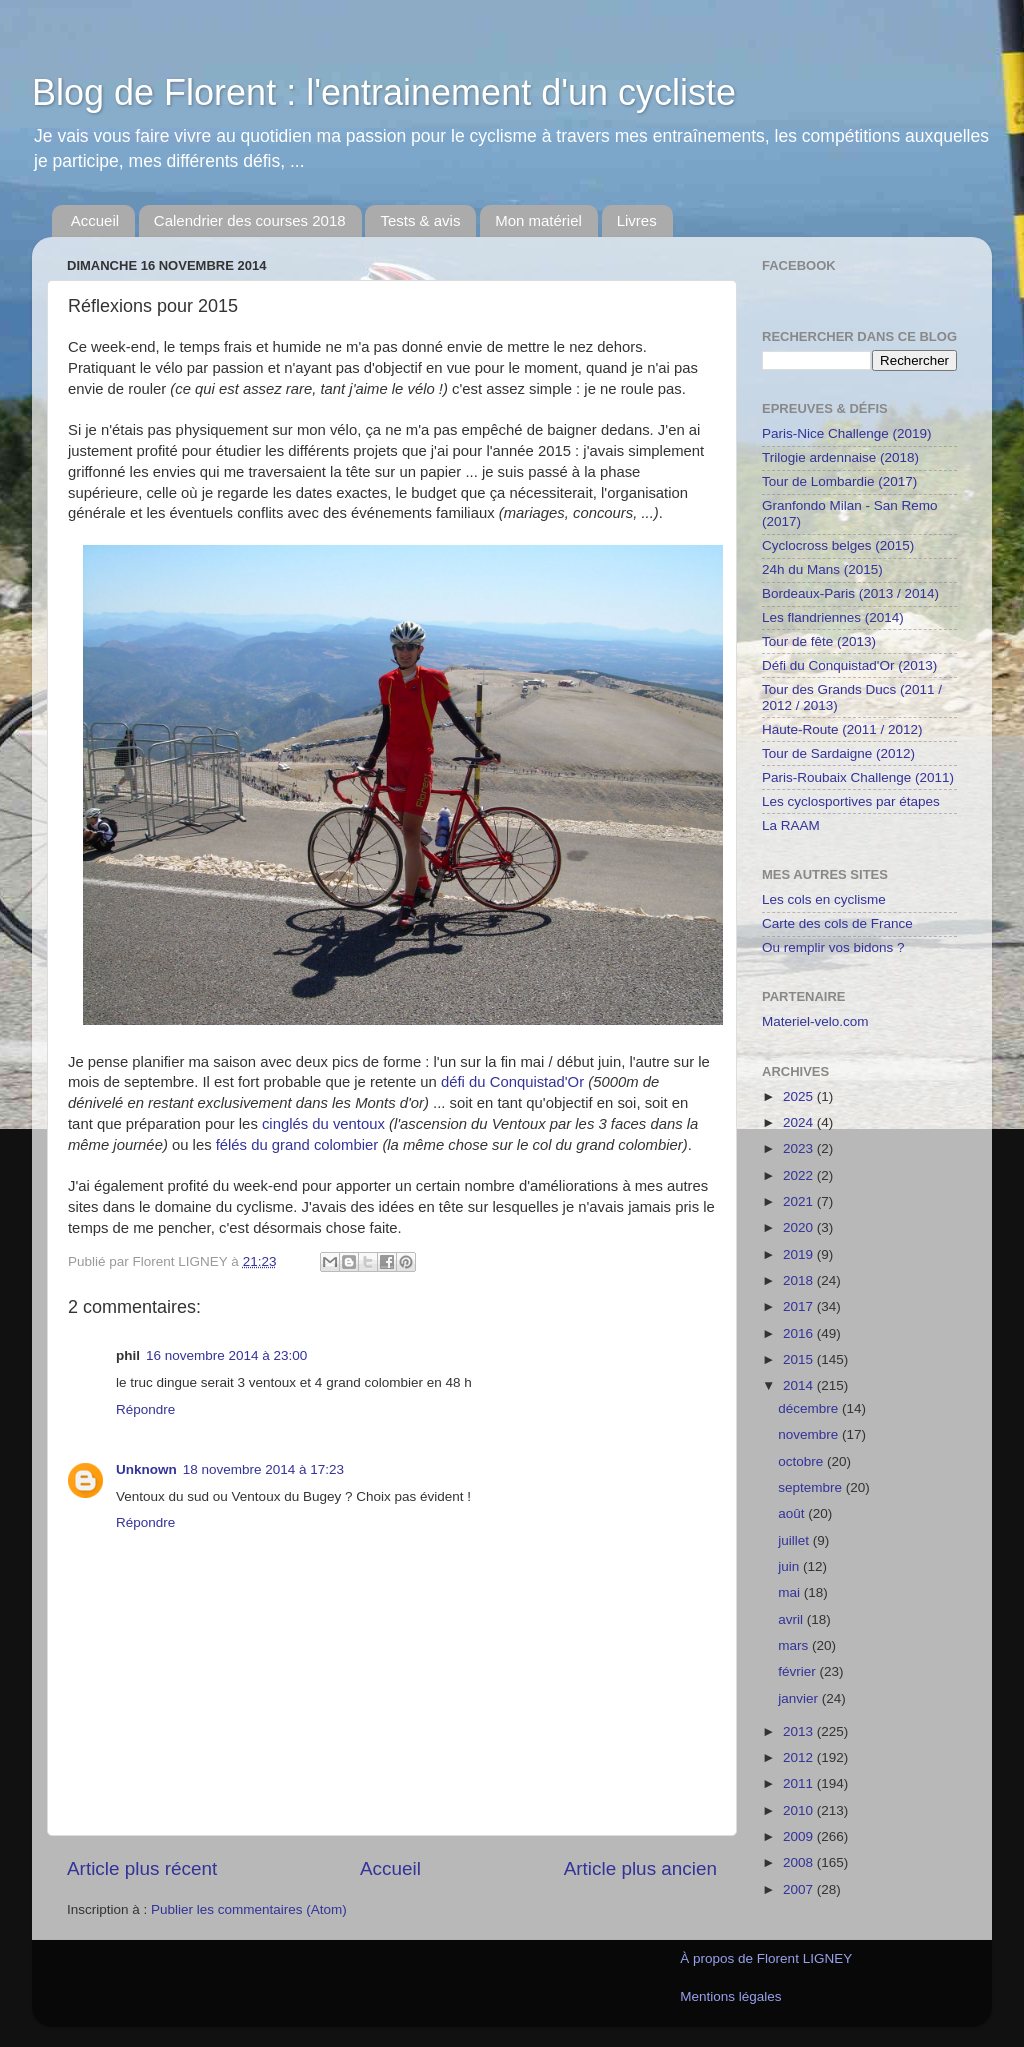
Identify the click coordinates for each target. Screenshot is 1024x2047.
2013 (800, 1731)
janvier (800, 1698)
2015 (800, 1359)
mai (791, 1592)
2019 (800, 1254)
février (798, 1671)
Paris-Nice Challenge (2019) (847, 433)
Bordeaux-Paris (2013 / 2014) (850, 593)
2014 (800, 1385)
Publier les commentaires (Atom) (249, 1909)
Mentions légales (730, 1996)
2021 (800, 1201)
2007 (800, 1889)
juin (790, 1566)
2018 (800, 1280)
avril (792, 1619)
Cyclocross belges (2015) (838, 545)
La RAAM (791, 825)
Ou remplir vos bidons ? (833, 947)
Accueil (95, 220)
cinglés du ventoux (323, 1124)
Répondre (145, 1409)
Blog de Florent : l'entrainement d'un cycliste (384, 92)
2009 (800, 1836)
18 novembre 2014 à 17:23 (263, 1469)
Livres (637, 220)
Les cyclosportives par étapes (851, 801)
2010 (800, 1810)
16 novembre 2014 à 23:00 (226, 1355)
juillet (795, 1540)
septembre (812, 1487)
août (793, 1513)
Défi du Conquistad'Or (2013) (849, 665)
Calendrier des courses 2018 (250, 220)
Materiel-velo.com (815, 1021)
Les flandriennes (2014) (833, 617)
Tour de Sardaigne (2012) (838, 753)
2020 (800, 1227)
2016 (800, 1333)
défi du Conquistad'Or (512, 1082)
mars (795, 1645)
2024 (800, 1122)
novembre (810, 1434)
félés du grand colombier (297, 1145)
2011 (800, 1783)
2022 (800, 1175)
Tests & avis (420, 220)
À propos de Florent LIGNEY (766, 1958)
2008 (800, 1862)
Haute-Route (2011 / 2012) (842, 729)
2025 (800, 1096)
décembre (810, 1408)
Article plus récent (142, 1868)
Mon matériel (538, 220)
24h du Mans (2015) (822, 569)
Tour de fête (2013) (819, 641)
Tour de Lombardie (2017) (839, 481)
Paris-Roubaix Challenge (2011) (858, 777)
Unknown (146, 1469)
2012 (800, 1757)
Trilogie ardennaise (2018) (840, 457)
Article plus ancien (640, 1868)
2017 (800, 1306)
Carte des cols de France (837, 923)
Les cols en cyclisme (824, 899)
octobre (802, 1461)
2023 (800, 1148)
